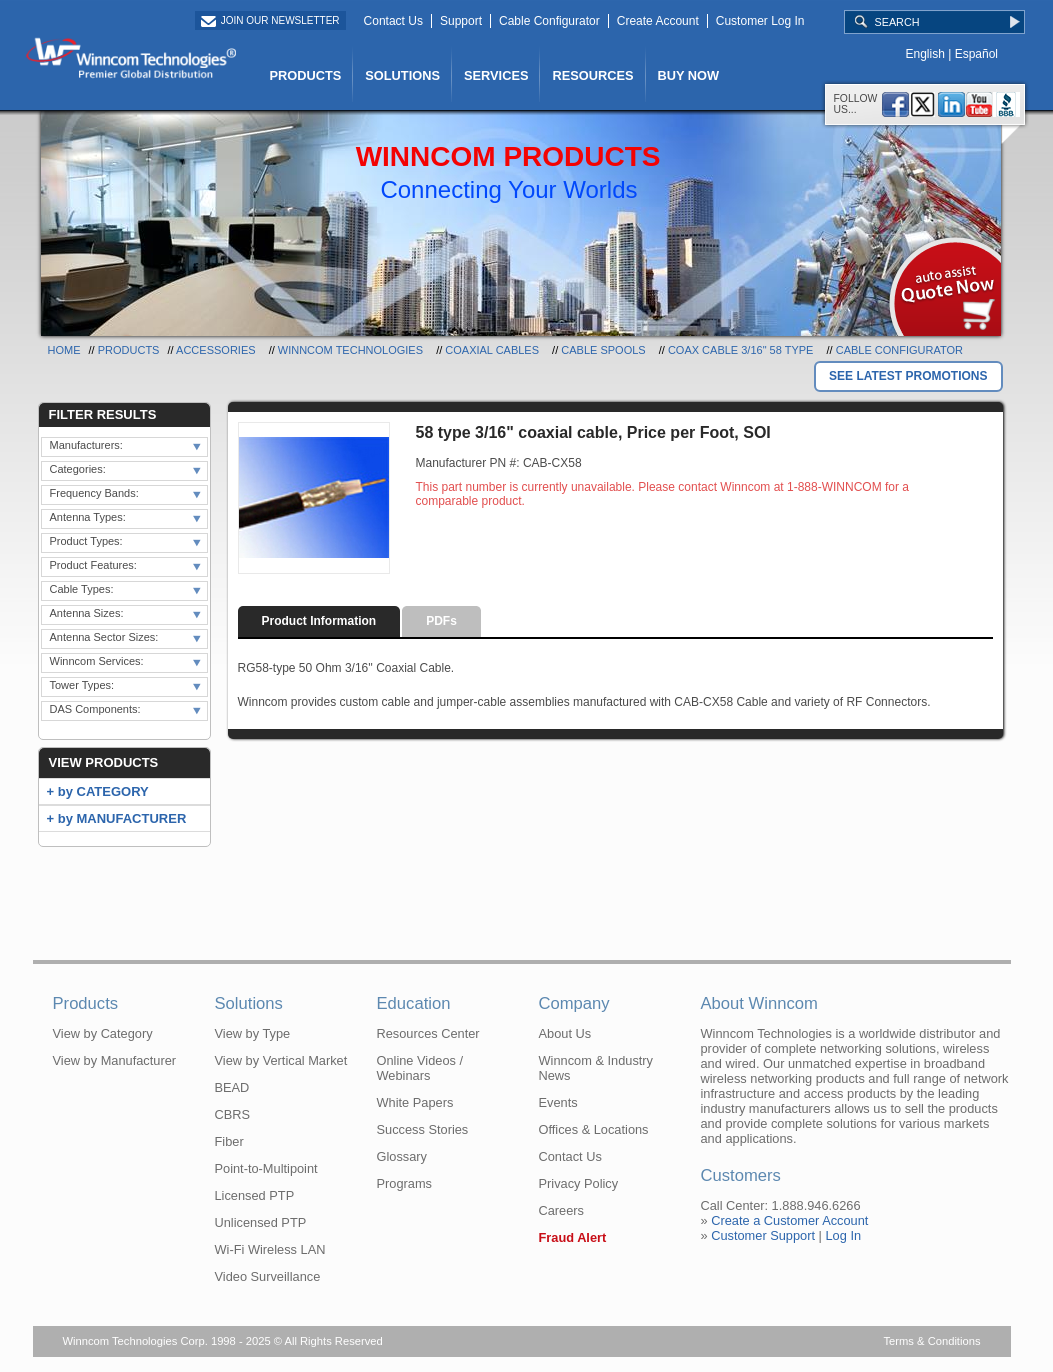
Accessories (215, 350)
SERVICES (496, 75)
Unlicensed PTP (261, 1222)
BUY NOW (689, 75)
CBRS (233, 1114)
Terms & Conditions (932, 1341)
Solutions (249, 1003)
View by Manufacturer (115, 1060)
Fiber (229, 1141)
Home (64, 350)
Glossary (402, 1156)
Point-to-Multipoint (266, 1168)
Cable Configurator (549, 21)
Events (558, 1102)
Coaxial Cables (492, 350)
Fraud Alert (573, 1237)
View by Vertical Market (281, 1060)
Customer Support (763, 1235)
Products (129, 350)
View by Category (103, 1033)
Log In (843, 1235)
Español (976, 54)
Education (414, 1003)
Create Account (658, 21)
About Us (565, 1033)
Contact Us (393, 21)
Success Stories (423, 1129)
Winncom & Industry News (596, 1068)
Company (574, 1003)
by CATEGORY (103, 791)
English (925, 54)
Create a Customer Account (789, 1220)
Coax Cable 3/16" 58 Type (741, 350)
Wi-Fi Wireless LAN (270, 1249)
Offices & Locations (594, 1129)
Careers (562, 1210)
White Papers (415, 1102)
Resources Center (428, 1033)
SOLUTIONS (402, 75)
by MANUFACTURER (122, 818)
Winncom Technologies (350, 350)
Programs (404, 1183)
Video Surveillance (268, 1276)
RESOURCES (592, 75)
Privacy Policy (579, 1183)
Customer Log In (760, 21)
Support (461, 21)
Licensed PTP (255, 1195)
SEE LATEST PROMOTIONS (908, 376)
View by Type (253, 1033)
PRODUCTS (306, 75)
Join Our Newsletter (280, 20)
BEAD (232, 1087)
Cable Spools (603, 350)
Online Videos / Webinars (420, 1068)
